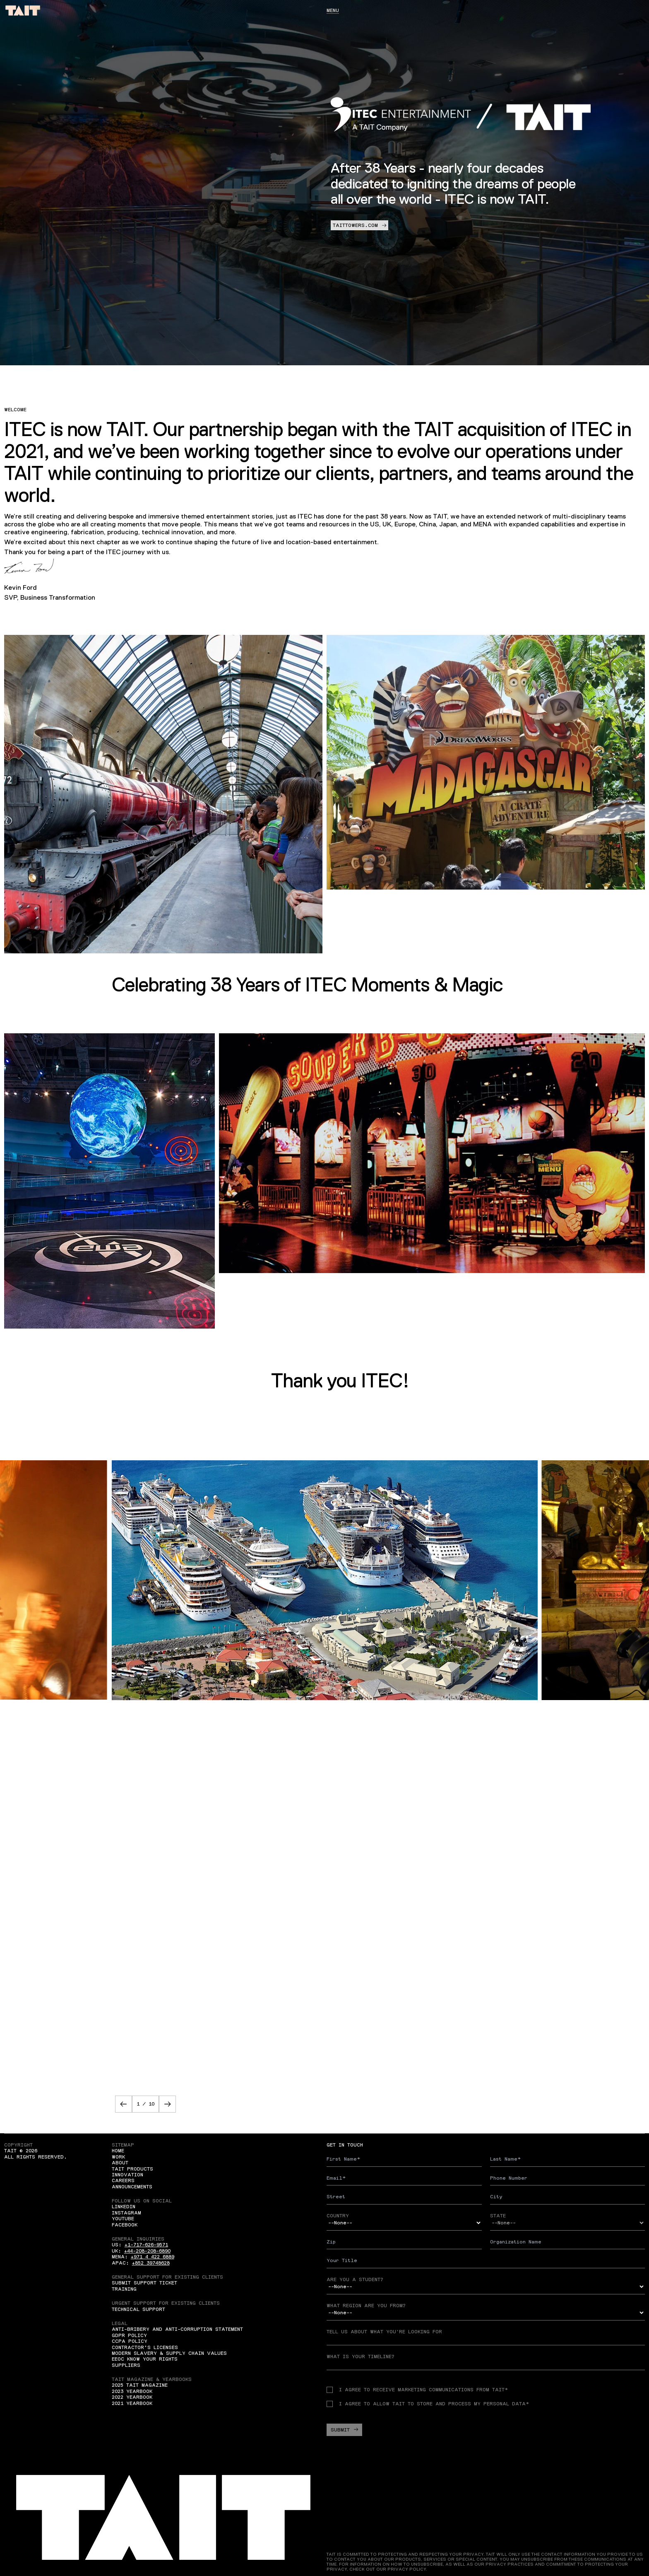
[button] (123, 2104)
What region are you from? (366, 2305)
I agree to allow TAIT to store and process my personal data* (428, 2404)
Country (338, 2216)
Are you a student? (355, 2279)
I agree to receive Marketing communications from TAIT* (417, 2390)
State (498, 2216)
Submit (344, 2430)
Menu (333, 10)
